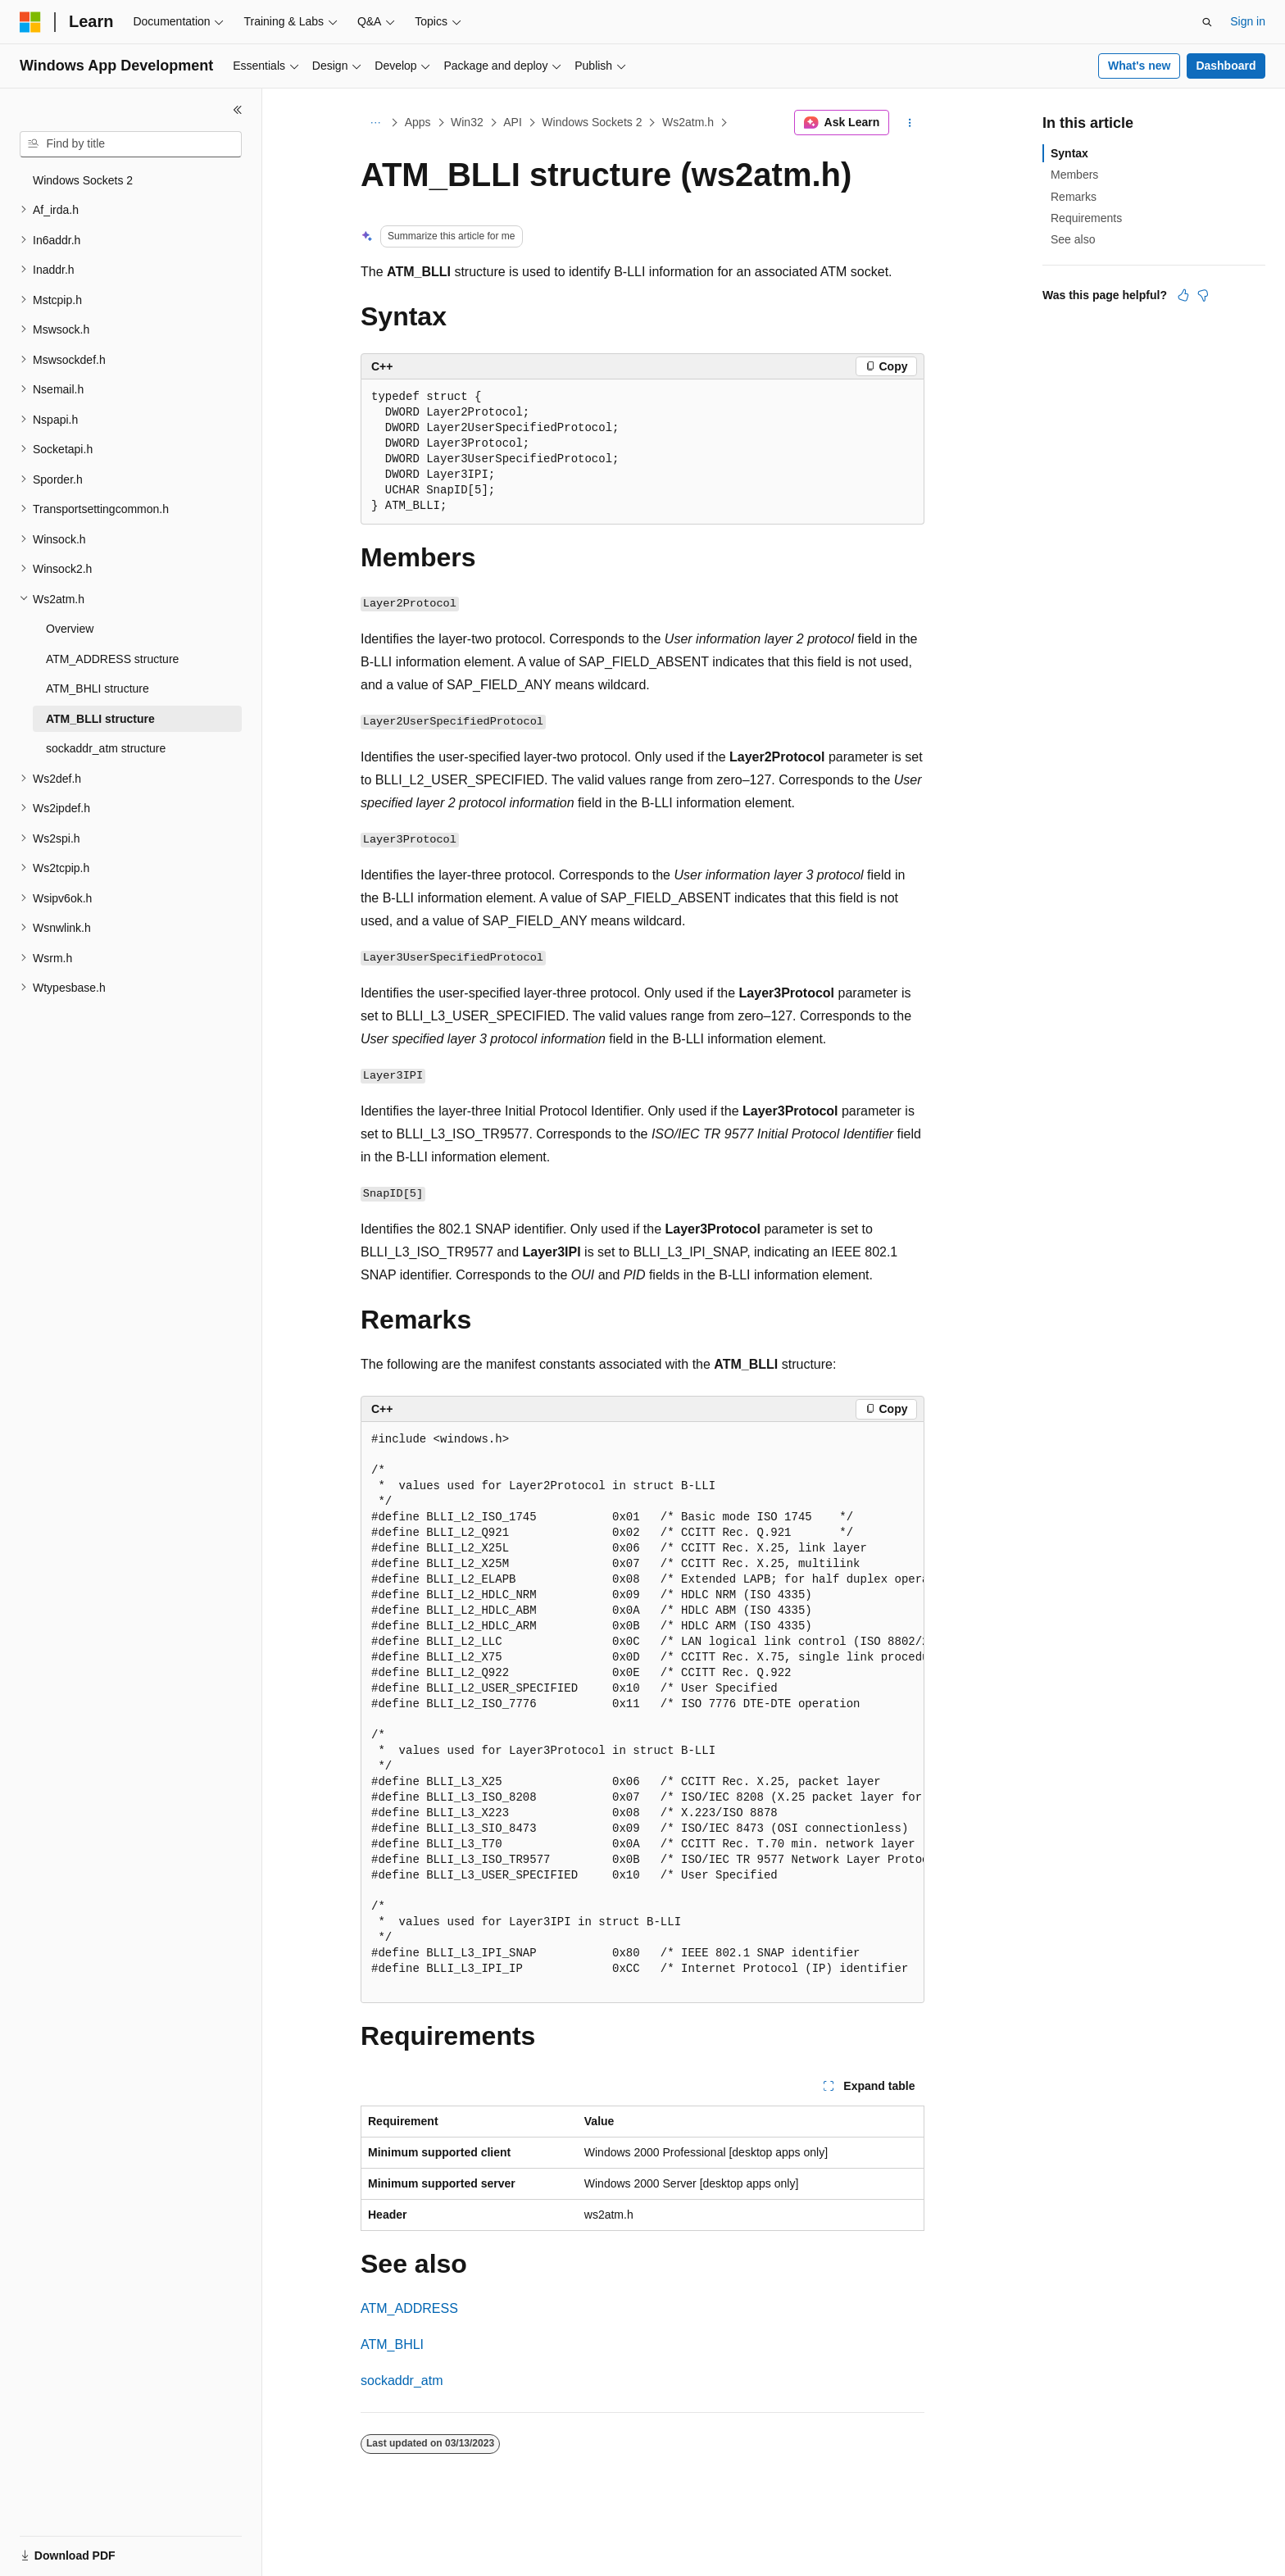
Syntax (1069, 153)
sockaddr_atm (402, 2380)
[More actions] (910, 123)
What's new (1139, 65)
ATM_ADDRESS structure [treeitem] (112, 659)
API (512, 122)
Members (1074, 174)
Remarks (1074, 196)
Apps (418, 122)
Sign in (1247, 21)
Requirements (1086, 218)
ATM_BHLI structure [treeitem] (97, 688)
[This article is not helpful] (1203, 295)
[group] (642, 1712)
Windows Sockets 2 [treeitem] (83, 180)
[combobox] (131, 144)
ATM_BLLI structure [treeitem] (100, 718)
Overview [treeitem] (69, 628)
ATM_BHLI (392, 2344)
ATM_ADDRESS (409, 2308)
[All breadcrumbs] (375, 123)
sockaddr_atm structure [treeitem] (106, 748)
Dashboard (1225, 65)
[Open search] (1207, 22)
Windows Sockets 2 (592, 122)
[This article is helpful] (1183, 295)
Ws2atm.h (688, 122)
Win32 (467, 122)
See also (1073, 239)
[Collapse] (237, 110)
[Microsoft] (30, 22)
